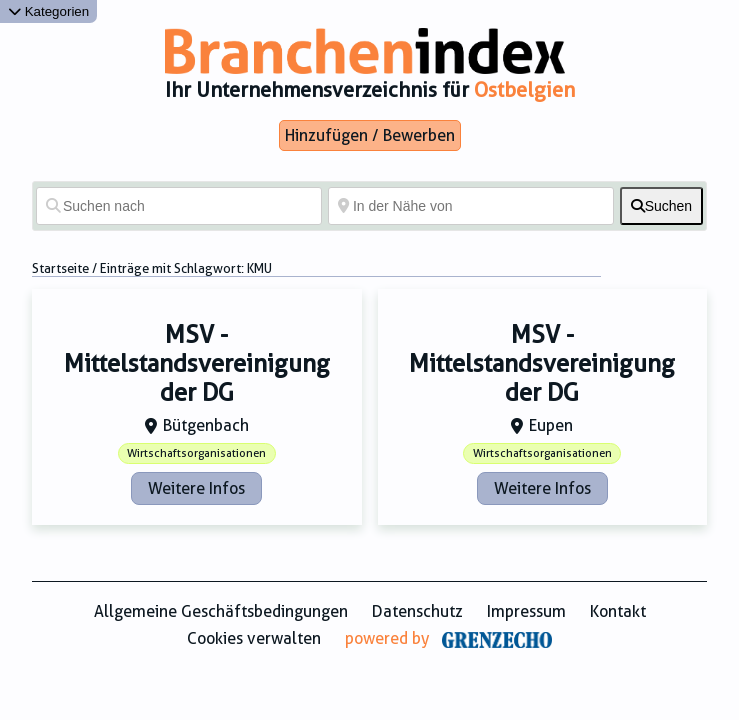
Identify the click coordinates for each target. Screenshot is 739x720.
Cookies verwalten (254, 638)
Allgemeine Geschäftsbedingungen (221, 611)
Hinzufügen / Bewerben (370, 135)
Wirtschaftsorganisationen (196, 453)
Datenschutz (417, 611)
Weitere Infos (196, 488)
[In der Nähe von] (471, 206)
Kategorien (48, 11)
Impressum (526, 611)
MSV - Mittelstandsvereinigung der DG (197, 364)
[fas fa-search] (661, 206)
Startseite (60, 268)
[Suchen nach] (179, 206)
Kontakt (618, 611)
